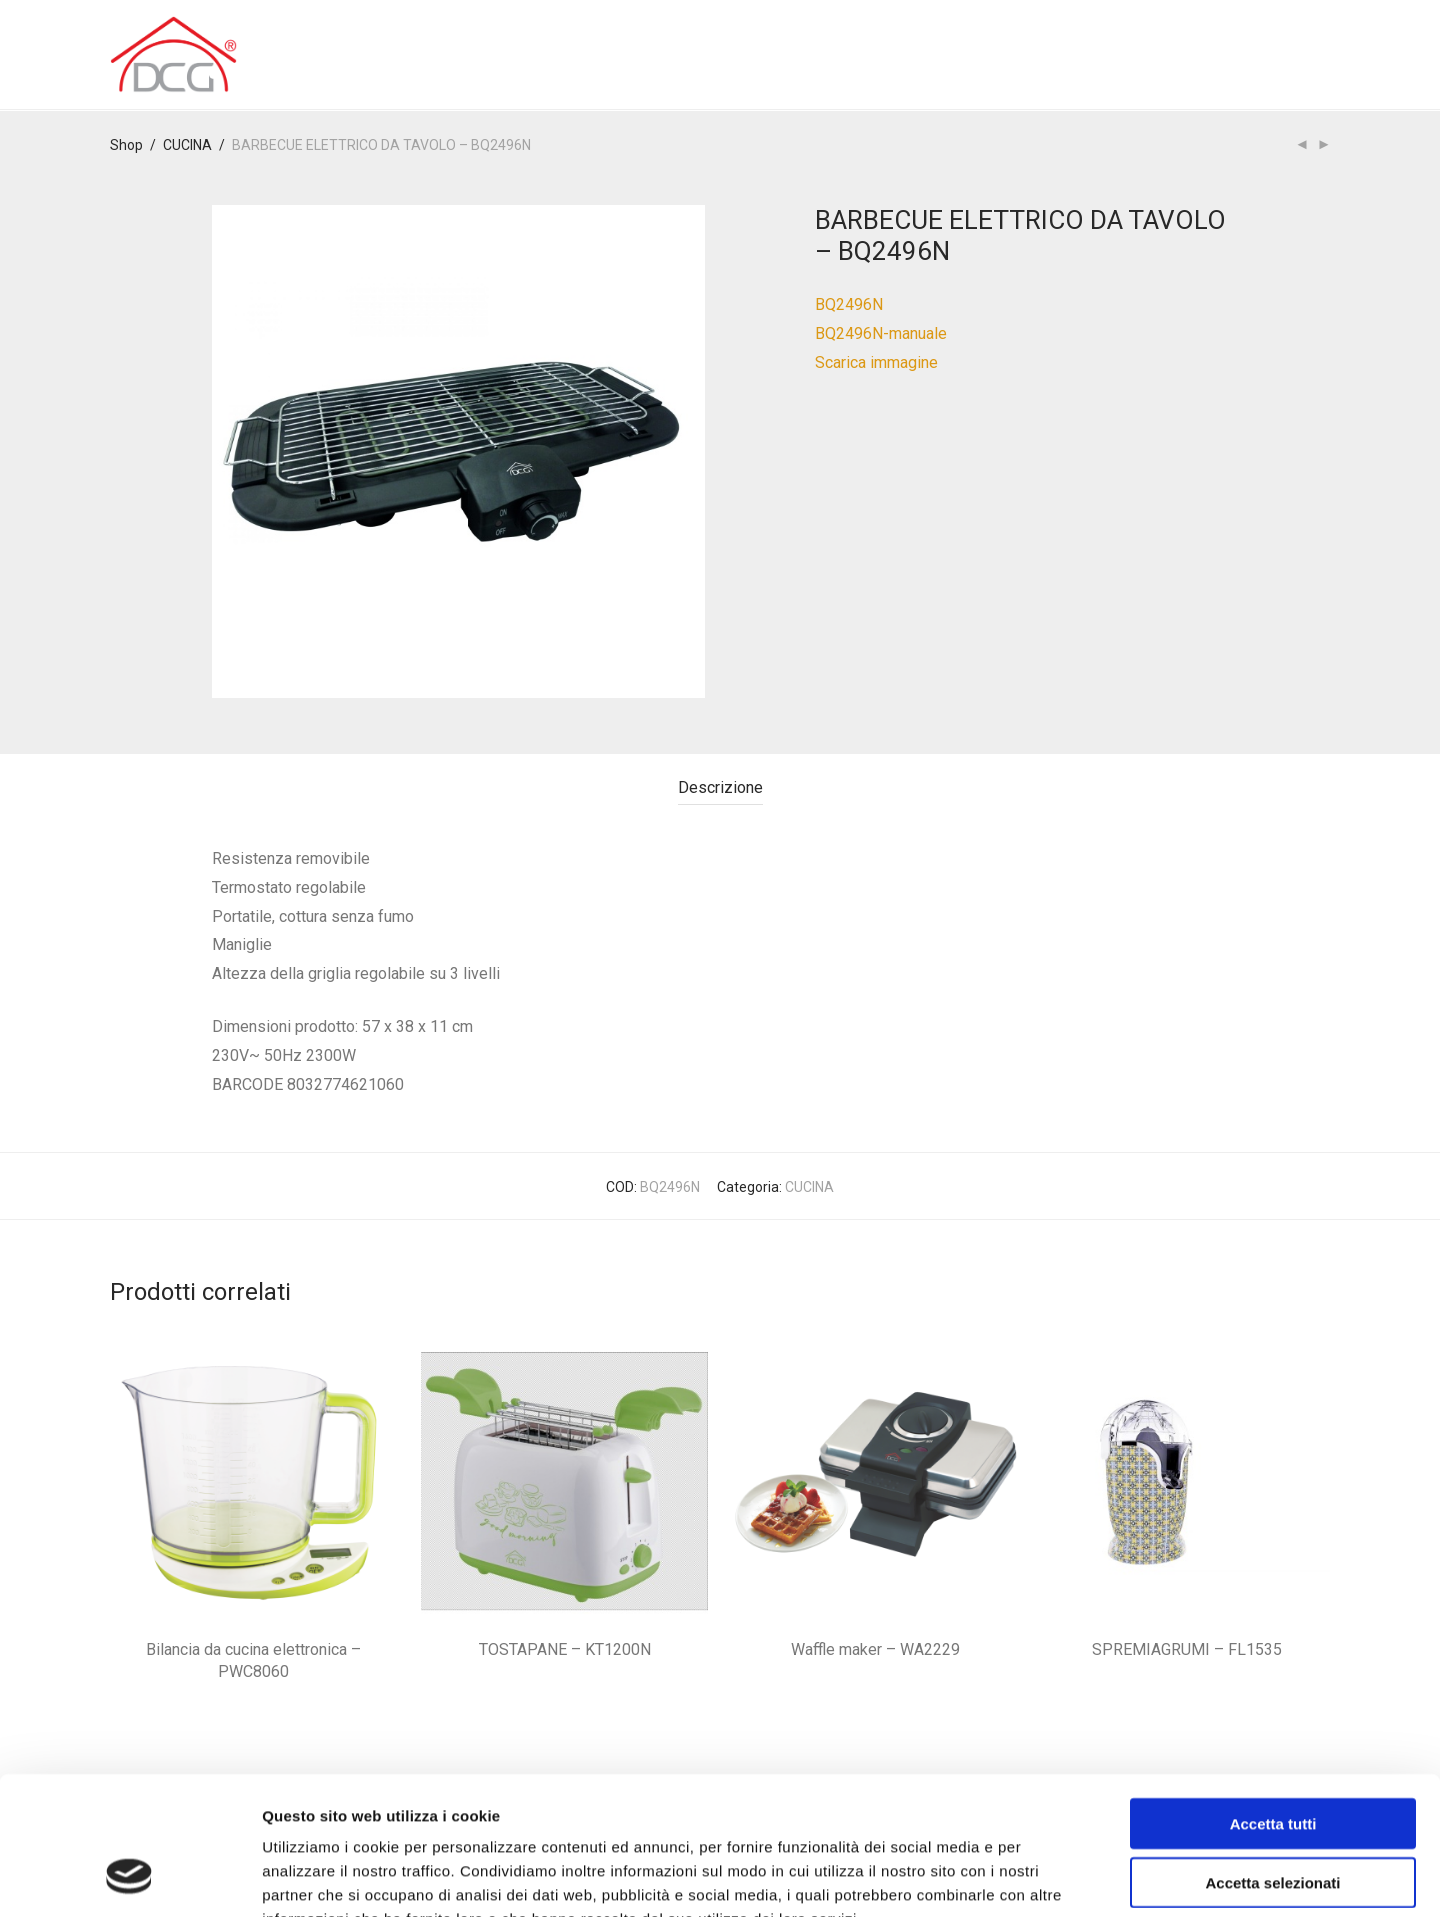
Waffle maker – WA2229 (875, 1649)
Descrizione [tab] (720, 787)
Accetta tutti (1273, 1701)
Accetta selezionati (1272, 1760)
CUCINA (187, 145)
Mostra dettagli (1052, 1877)
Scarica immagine (876, 362)
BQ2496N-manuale (881, 333)
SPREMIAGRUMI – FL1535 (1187, 1649)
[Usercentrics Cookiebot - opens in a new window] (129, 1878)
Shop (126, 145)
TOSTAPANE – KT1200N (565, 1649)
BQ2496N (849, 304)
